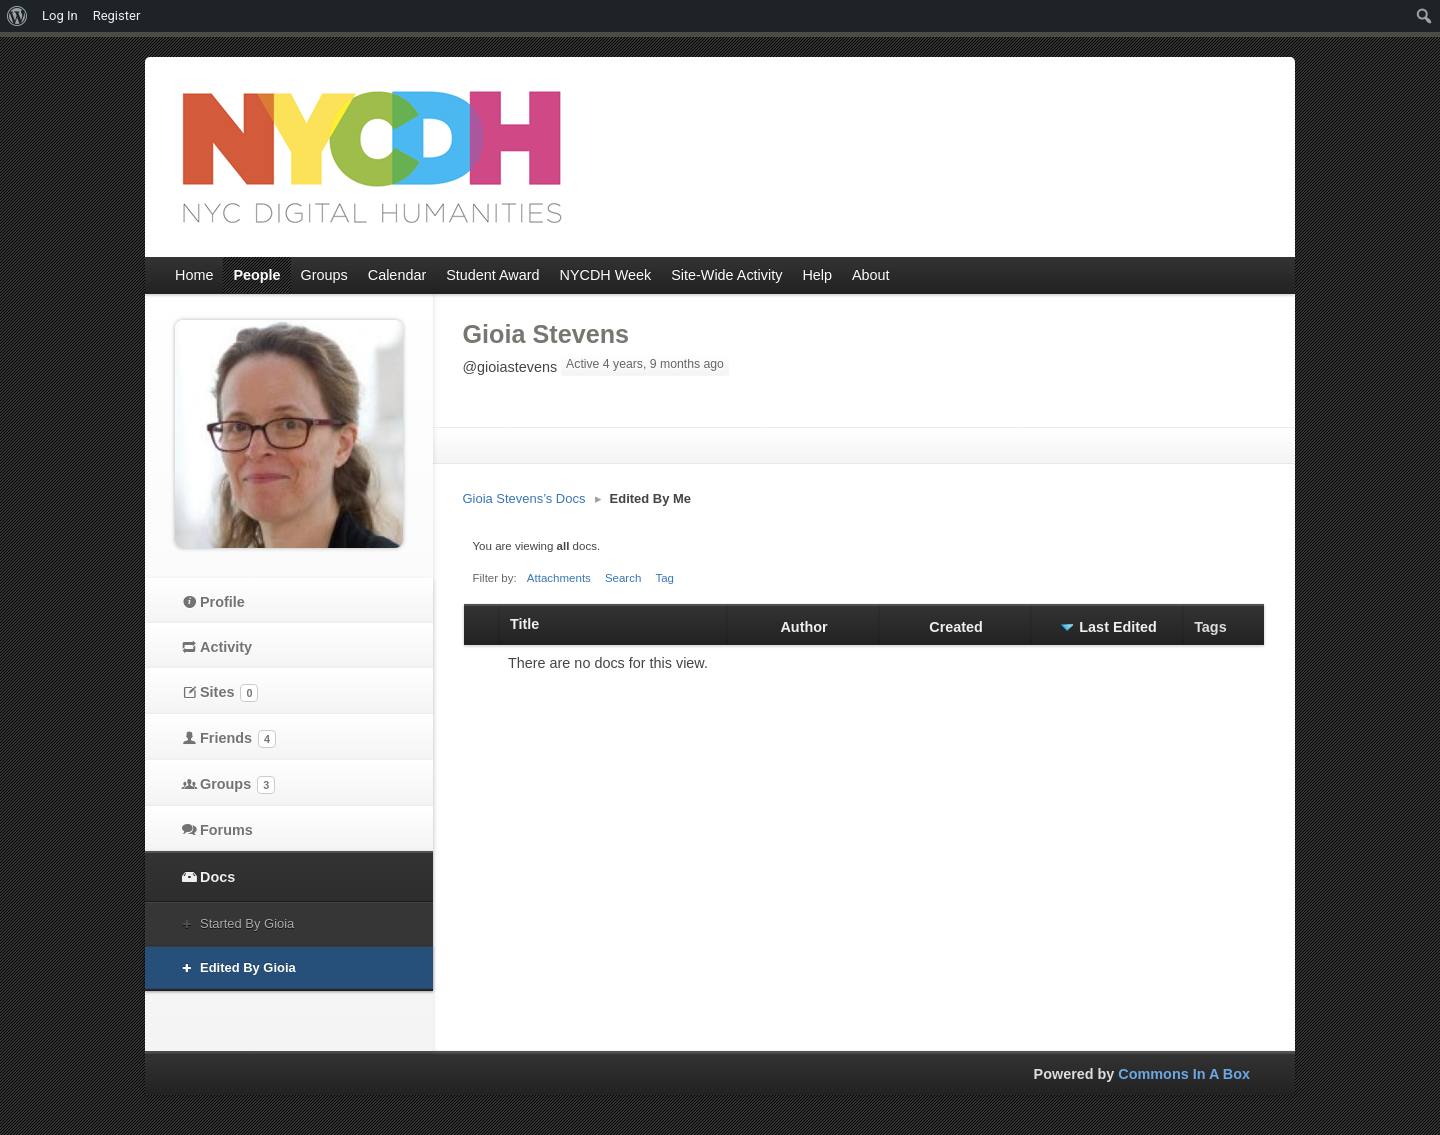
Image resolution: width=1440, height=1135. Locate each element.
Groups (237, 785)
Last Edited (1118, 627)
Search (623, 578)
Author (803, 627)
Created (956, 627)
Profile (222, 602)
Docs (217, 877)
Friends (238, 739)
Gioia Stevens (546, 334)
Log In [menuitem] (60, 15)
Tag (664, 578)
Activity (226, 647)
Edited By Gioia (248, 967)
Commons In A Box (1184, 1074)
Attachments (559, 578)
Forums (226, 830)
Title (524, 624)
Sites (229, 693)
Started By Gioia (247, 923)
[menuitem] (17, 16)
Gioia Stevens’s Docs (524, 498)
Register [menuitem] (117, 15)
